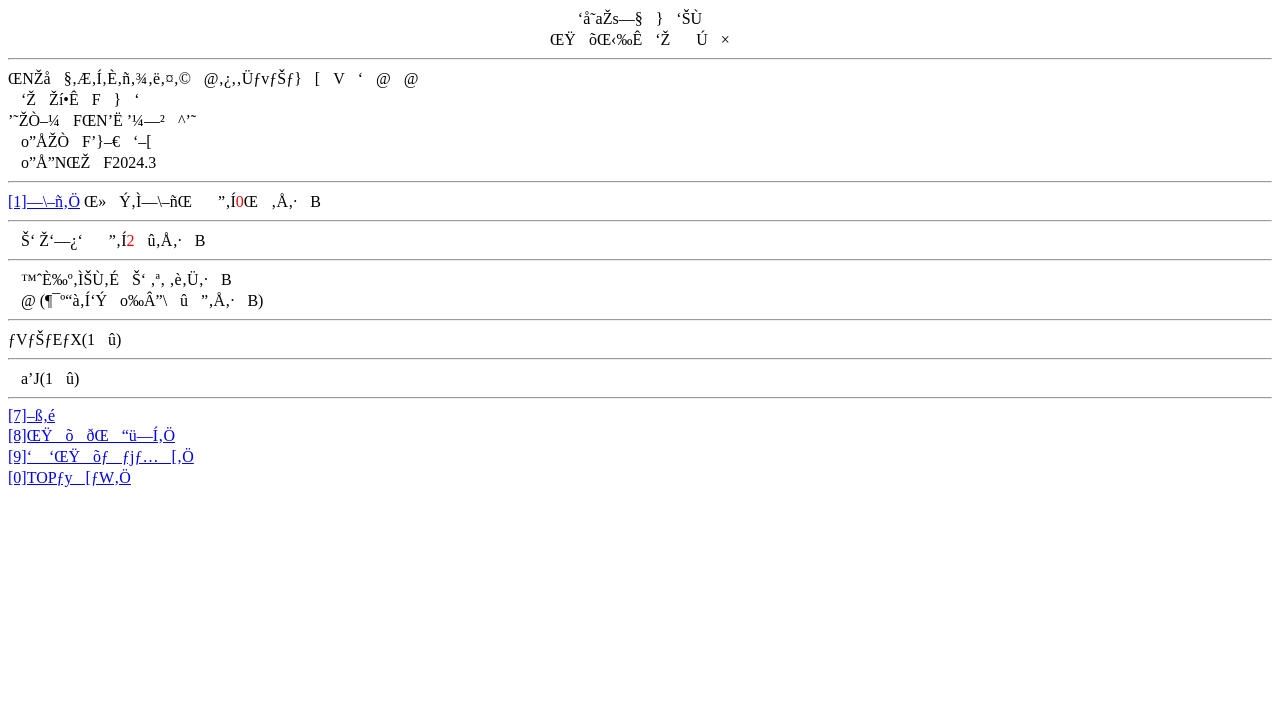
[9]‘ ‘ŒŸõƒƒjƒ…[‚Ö (101, 456)
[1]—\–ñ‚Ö (44, 201)
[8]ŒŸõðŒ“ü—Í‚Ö (91, 435)
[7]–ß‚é (31, 415)
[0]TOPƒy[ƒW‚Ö (69, 477)
